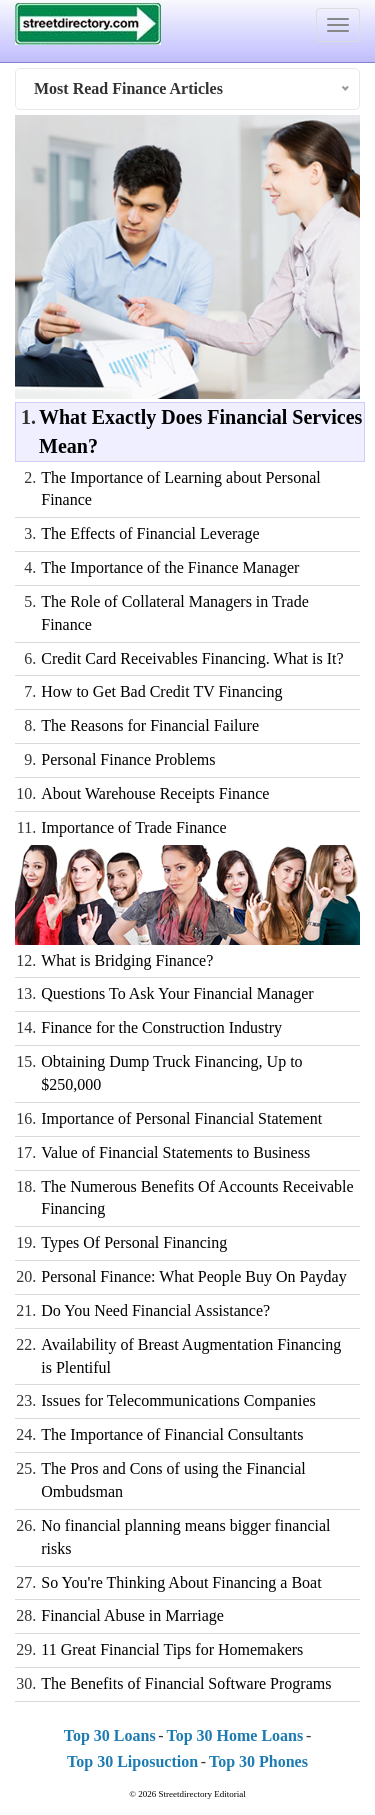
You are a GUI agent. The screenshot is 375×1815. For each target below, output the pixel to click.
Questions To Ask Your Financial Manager (177, 993)
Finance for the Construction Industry (161, 1027)
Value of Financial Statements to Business (175, 1152)
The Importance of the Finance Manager (170, 567)
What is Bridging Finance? (127, 960)
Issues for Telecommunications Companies (178, 1400)
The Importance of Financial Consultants (172, 1434)
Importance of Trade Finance (133, 827)
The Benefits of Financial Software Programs (186, 1683)
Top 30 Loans (110, 1735)
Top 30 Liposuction (132, 1761)
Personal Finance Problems (128, 759)
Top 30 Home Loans (234, 1735)
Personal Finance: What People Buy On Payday (193, 1276)
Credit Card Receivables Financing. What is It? (192, 658)
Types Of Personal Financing (134, 1242)
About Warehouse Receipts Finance (155, 793)
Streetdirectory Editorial (202, 1794)
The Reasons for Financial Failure (150, 725)
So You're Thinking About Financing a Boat (181, 1582)
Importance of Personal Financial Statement (181, 1118)
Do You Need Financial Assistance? (155, 1310)
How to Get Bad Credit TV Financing (161, 691)
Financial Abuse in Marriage (132, 1615)
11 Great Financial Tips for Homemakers (172, 1649)
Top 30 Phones (258, 1761)
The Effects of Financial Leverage (150, 533)
